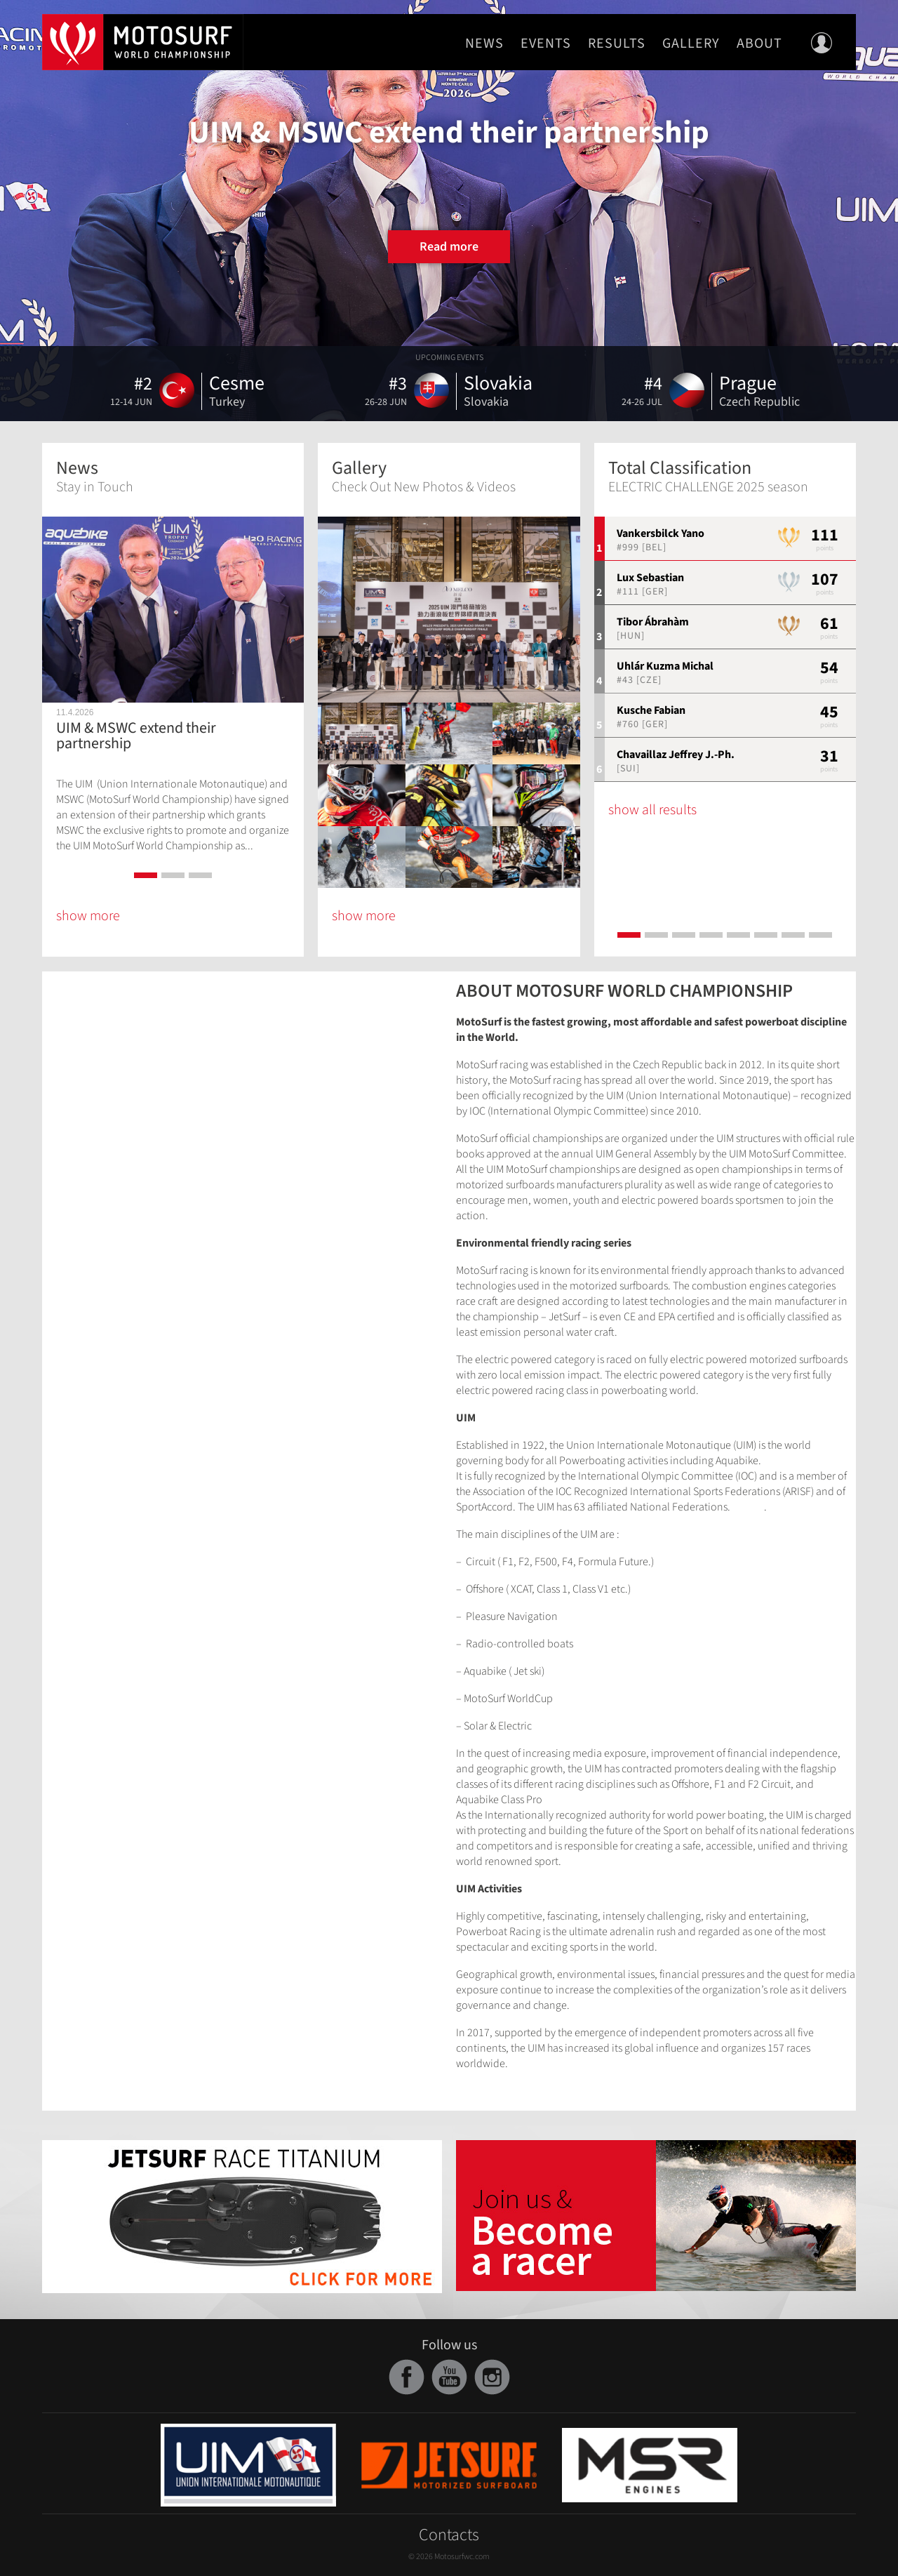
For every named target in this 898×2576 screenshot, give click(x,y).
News (484, 43)
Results (616, 43)
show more (88, 916)
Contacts (449, 2535)
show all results (652, 810)
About (759, 43)
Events (546, 43)
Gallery (691, 43)
